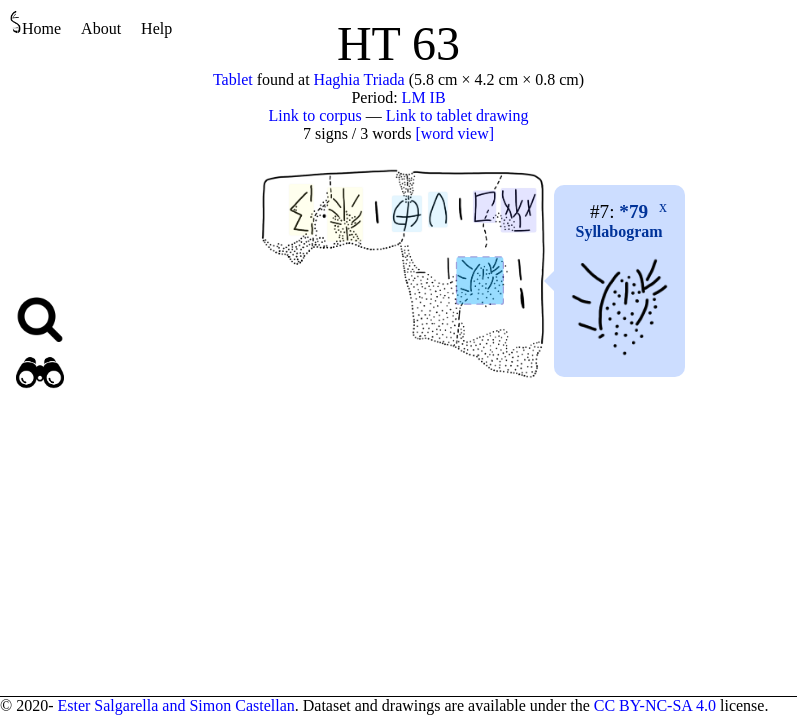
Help (156, 28)
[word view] (454, 133)
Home (35, 23)
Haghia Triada (359, 79)
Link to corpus (315, 115)
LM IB (424, 97)
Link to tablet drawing (457, 115)
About (101, 28)
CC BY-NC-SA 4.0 (655, 705)
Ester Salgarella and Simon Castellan (175, 705)
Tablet (233, 79)
